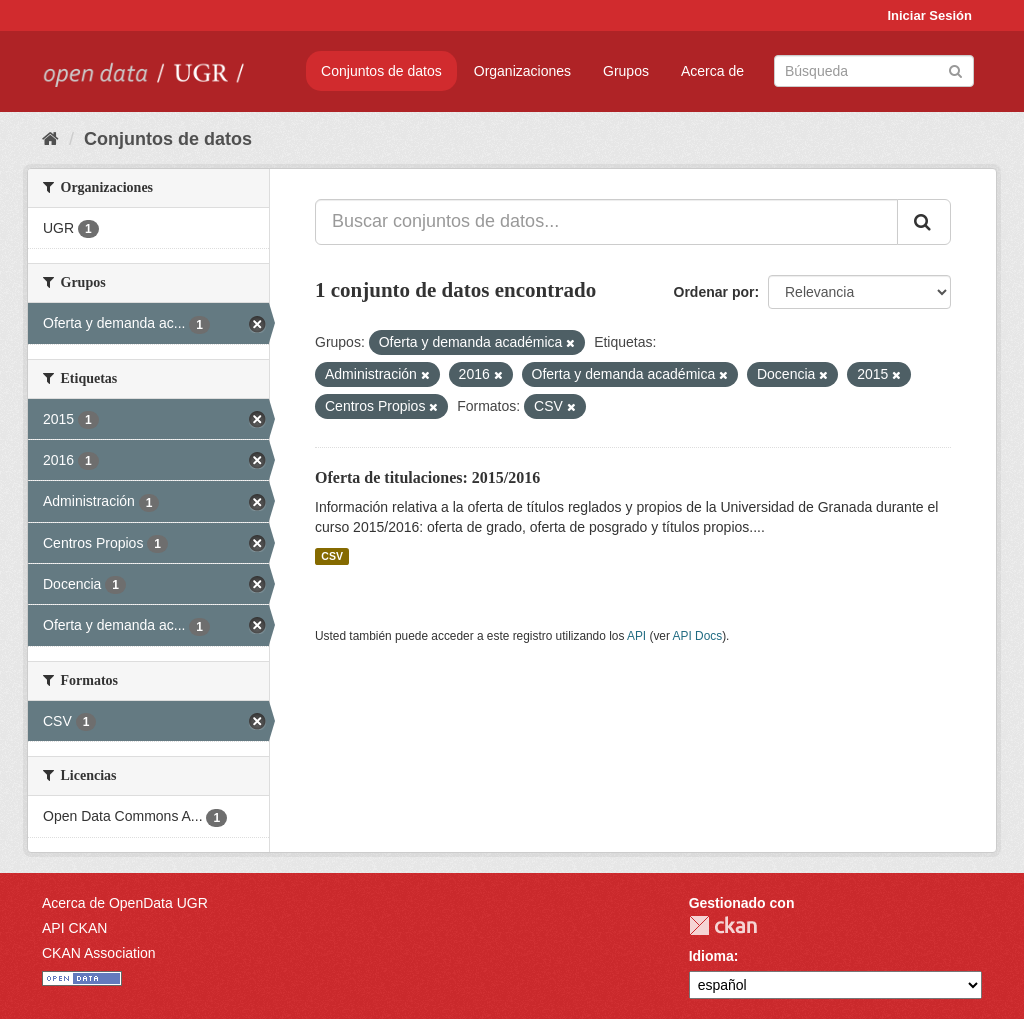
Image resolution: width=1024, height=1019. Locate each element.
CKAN (723, 925)
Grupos (626, 71)
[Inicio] (50, 139)
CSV (332, 556)
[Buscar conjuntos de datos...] (606, 222)
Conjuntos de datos (381, 71)
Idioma (711, 956)
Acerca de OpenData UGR (125, 903)
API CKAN (74, 928)
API (636, 636)
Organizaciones (522, 71)
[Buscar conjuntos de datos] (874, 71)
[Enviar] (955, 69)
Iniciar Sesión (929, 15)
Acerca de (712, 71)
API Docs (698, 636)
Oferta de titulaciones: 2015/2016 (427, 477)
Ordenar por (714, 292)
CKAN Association (99, 953)
